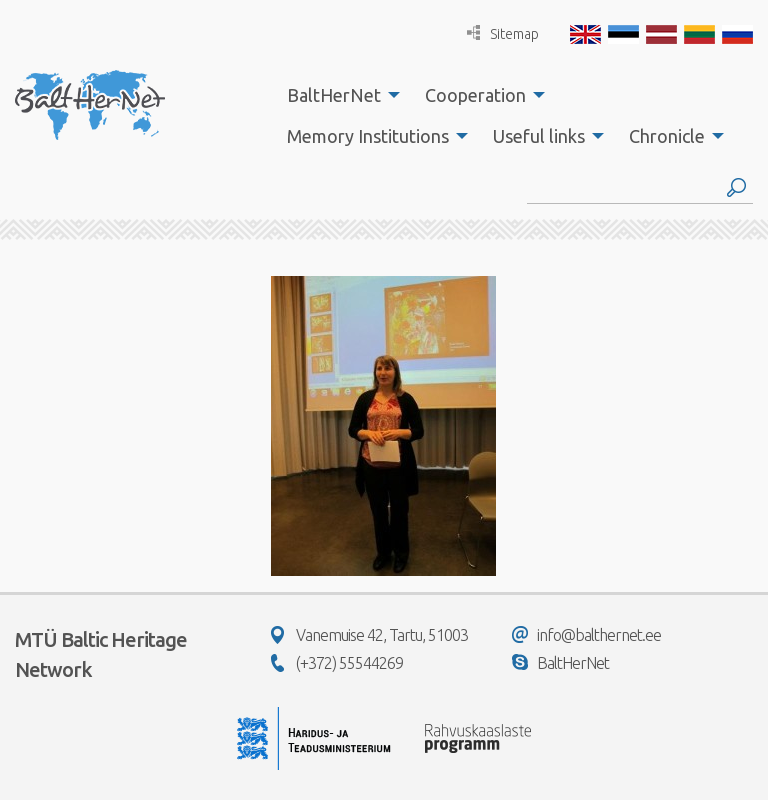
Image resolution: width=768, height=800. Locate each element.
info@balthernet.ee (586, 635)
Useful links (539, 136)
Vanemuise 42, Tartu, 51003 (369, 635)
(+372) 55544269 (337, 663)
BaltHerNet (334, 95)
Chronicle (667, 136)
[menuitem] (338, 95)
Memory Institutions (368, 136)
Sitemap (503, 33)
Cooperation (475, 95)
